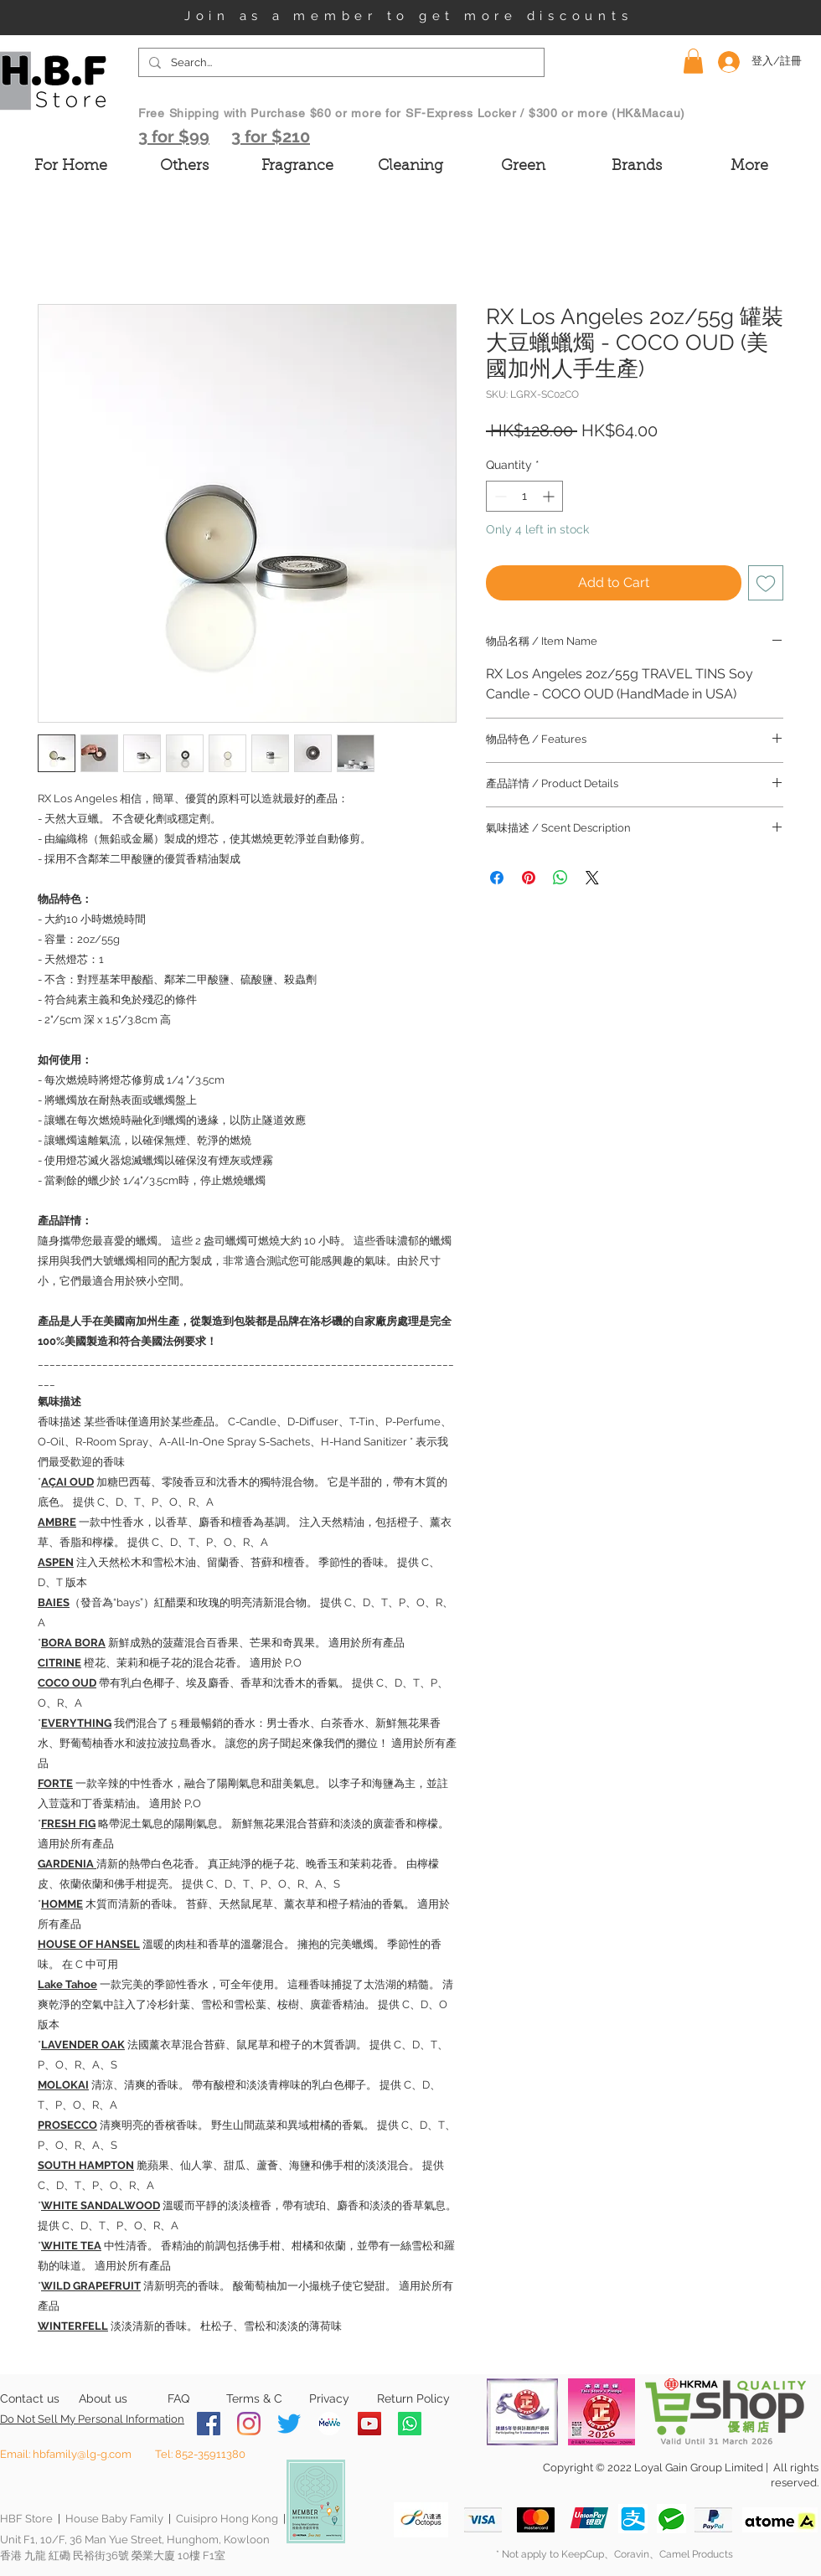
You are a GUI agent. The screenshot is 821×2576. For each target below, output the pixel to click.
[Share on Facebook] (497, 878)
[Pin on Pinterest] (529, 878)
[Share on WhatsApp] (560, 878)
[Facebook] (208, 2423)
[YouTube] (369, 2423)
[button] (693, 61)
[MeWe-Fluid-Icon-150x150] (329, 2423)
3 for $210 (270, 136)
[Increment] (550, 496)
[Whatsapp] (409, 2423)
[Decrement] (498, 496)
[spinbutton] (524, 496)
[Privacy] (329, 2399)
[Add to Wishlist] (765, 582)
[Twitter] (289, 2423)
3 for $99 (173, 136)
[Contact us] (29, 2399)
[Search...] (340, 63)
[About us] (102, 2399)
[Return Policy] (413, 2399)
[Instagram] (249, 2423)
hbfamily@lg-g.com (82, 2454)
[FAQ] (178, 2399)
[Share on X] (592, 878)
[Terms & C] (254, 2399)
